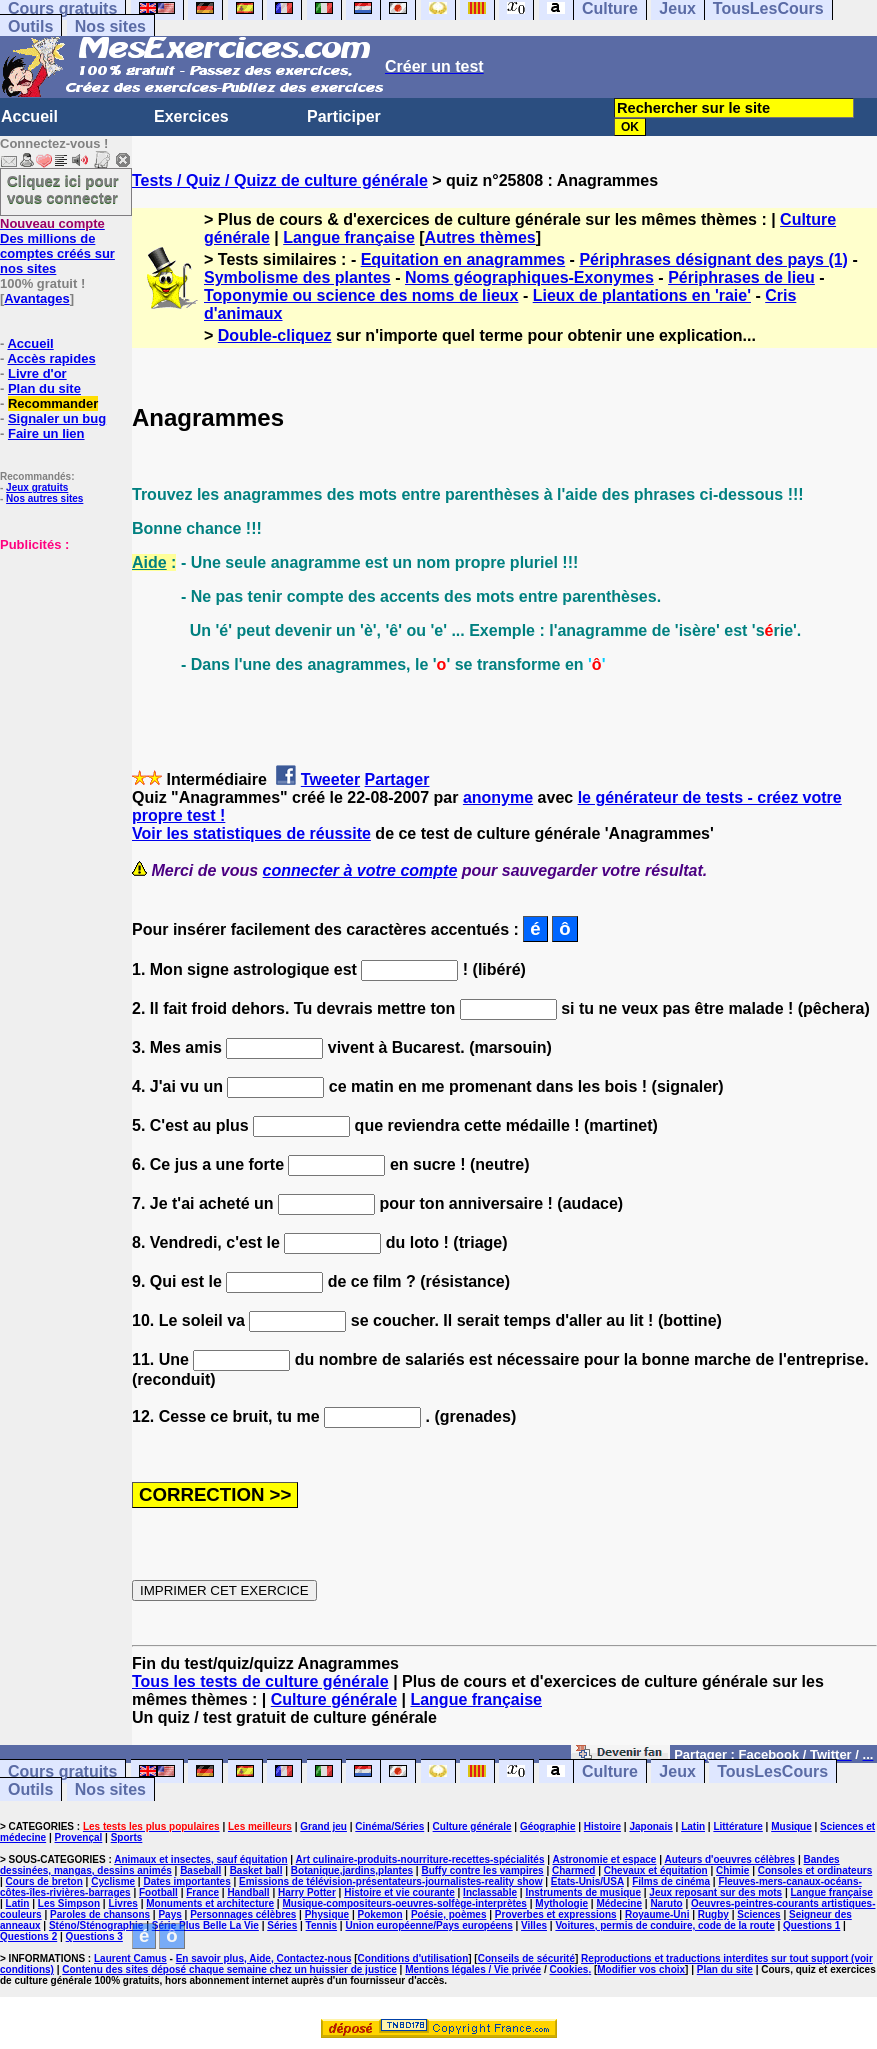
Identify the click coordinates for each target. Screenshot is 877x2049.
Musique (791, 1826)
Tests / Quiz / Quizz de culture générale (280, 180)
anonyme (498, 797)
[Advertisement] (60, 652)
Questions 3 (94, 1936)
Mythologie (561, 1903)
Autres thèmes (480, 237)
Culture (610, 1771)
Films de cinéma (671, 1881)
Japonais (650, 1826)
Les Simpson (69, 1903)
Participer (344, 116)
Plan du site (44, 388)
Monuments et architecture (210, 1903)
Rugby (713, 1914)
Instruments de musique (583, 1892)
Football (158, 1892)
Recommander (53, 403)
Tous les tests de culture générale (260, 1681)
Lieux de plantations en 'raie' (642, 295)
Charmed (573, 1870)
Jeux (677, 1771)
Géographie (548, 1826)
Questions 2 (28, 1936)
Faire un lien (46, 433)
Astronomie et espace (604, 1859)
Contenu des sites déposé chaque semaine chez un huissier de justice (229, 1969)
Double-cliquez (275, 335)
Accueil (29, 116)
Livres (122, 1903)
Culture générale (334, 1699)
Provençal (79, 1837)
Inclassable (490, 1892)
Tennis (321, 1925)
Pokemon (380, 1914)
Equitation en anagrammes (463, 259)
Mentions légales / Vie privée (473, 1969)
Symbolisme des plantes (297, 277)
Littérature (737, 1826)
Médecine (619, 1903)
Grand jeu (323, 1826)
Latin (693, 1826)
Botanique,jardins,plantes (352, 1870)
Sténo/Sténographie (96, 1925)
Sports (127, 1837)
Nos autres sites (44, 498)
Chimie (732, 1870)
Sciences (758, 1914)
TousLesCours (772, 1771)
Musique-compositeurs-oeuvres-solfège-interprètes (404, 1903)
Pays (169, 1914)
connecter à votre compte (360, 870)
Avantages (36, 298)
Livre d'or (37, 373)
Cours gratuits (62, 1771)
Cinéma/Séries (389, 1826)
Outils (30, 26)
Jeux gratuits (37, 487)
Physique (327, 1914)
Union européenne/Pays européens (428, 1925)
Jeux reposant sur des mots (715, 1892)
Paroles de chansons (100, 1914)
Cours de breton (44, 1881)
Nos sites (110, 26)
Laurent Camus (130, 1958)
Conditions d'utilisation (413, 1958)
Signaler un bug (57, 418)
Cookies (568, 1969)
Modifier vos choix (641, 1969)
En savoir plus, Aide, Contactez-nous (264, 1958)
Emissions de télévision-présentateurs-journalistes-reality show (390, 1881)
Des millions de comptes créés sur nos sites (57, 246)
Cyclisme (113, 1881)
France (202, 1892)
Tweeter (330, 779)
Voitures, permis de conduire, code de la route (664, 1925)
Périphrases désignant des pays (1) (713, 259)
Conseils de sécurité (526, 1958)
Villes (534, 1925)
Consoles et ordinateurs (815, 1870)
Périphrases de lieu (741, 277)
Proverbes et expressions (556, 1914)
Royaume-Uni (657, 1914)
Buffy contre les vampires (482, 1870)
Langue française (349, 237)
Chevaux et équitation (656, 1870)
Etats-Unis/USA (587, 1881)
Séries (282, 1925)
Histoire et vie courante (399, 1892)
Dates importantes (186, 1881)
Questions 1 (811, 1925)
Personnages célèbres (243, 1914)
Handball (248, 1892)
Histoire (602, 1826)
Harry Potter (307, 1892)
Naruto (666, 1903)
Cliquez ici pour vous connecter (63, 189)
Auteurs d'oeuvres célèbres (729, 1859)
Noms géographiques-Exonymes (529, 277)
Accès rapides (51, 358)
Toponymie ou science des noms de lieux (361, 295)
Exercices (191, 116)
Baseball (200, 1870)
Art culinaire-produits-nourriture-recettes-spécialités (420, 1859)
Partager (397, 779)
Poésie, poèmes (449, 1914)
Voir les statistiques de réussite (251, 833)
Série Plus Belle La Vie (205, 1925)
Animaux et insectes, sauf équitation (200, 1859)
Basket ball (256, 1870)
